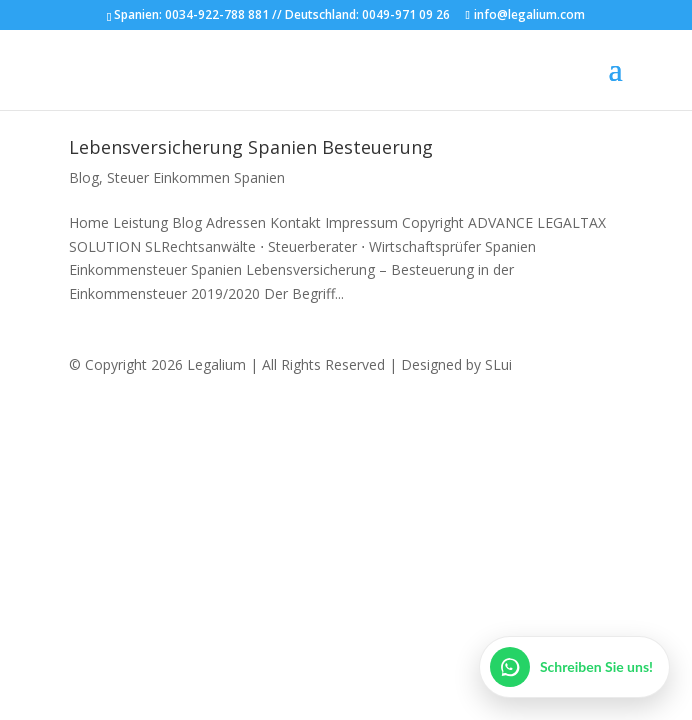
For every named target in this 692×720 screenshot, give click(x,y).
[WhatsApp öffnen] (574, 667)
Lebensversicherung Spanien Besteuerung (251, 147)
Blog (84, 177)
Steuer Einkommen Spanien (196, 177)
